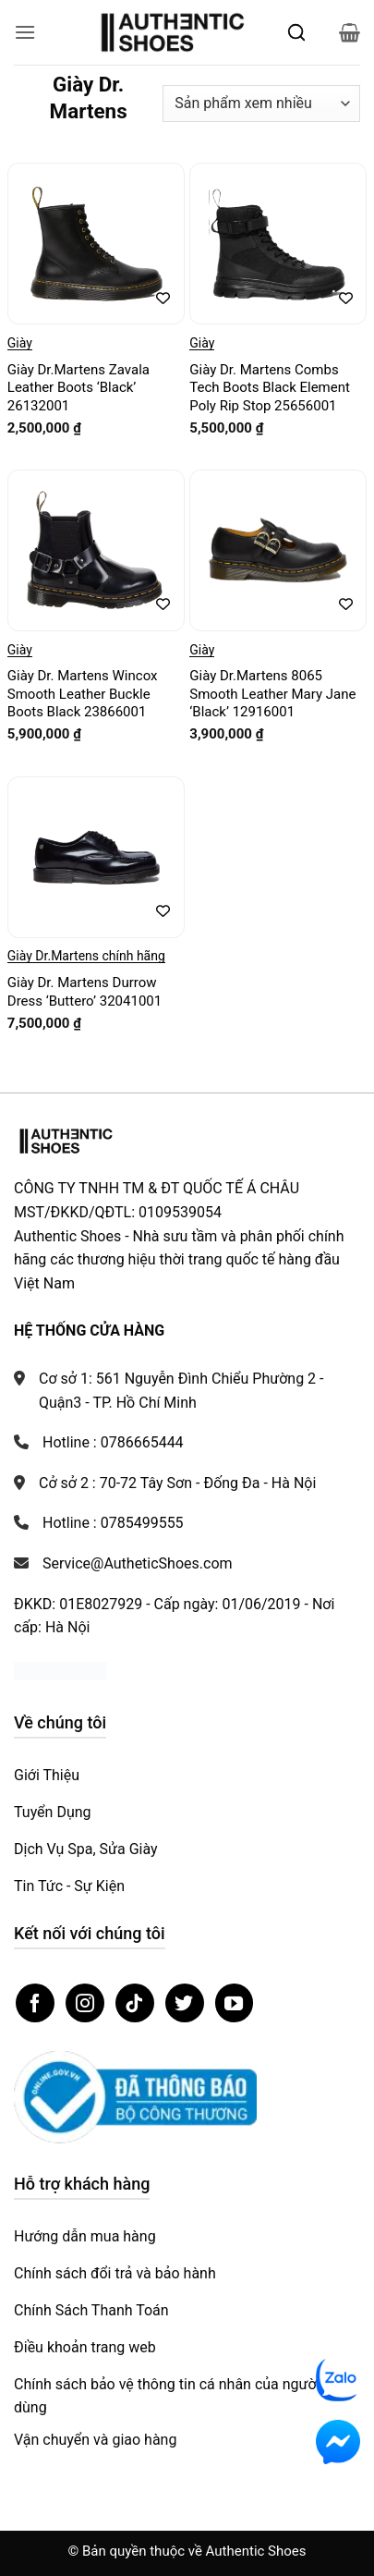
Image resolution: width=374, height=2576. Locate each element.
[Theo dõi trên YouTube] (234, 2003)
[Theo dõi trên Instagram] (85, 2003)
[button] (25, 32)
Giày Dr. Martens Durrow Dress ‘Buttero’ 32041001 (84, 991)
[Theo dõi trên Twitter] (184, 2003)
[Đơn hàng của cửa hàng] (261, 103)
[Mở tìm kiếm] (296, 32)
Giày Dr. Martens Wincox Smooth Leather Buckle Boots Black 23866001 (82, 693)
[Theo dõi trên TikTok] (134, 2003)
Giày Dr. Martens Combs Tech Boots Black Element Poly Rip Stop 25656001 (269, 387)
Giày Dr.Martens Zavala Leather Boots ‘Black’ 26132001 (78, 387)
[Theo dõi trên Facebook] (35, 2003)
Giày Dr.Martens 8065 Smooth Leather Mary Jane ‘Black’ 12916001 (272, 693)
